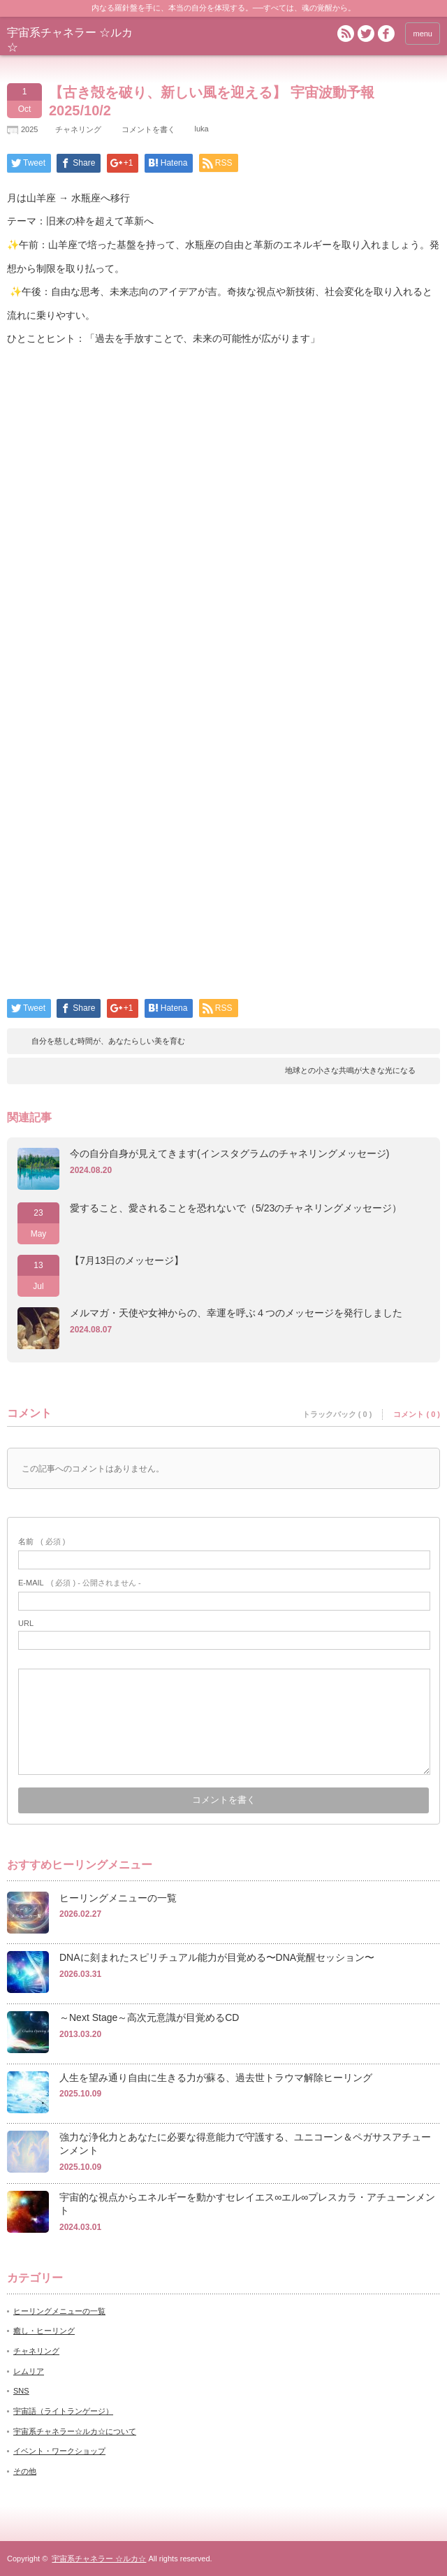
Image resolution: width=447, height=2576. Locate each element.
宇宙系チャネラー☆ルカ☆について (74, 2431)
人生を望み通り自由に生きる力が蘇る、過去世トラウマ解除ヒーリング (215, 2077)
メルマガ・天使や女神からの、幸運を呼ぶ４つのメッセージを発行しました (236, 1312)
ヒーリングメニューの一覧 (118, 1898)
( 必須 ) (41, 1541)
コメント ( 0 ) (416, 1414)
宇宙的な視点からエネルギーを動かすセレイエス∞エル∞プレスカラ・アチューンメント (247, 2204)
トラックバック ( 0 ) (337, 1414)
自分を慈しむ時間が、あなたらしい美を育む (108, 1041)
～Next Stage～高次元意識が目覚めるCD (149, 2017)
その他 (24, 2471)
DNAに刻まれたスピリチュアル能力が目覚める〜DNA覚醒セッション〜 (216, 1957)
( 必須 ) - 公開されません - (79, 1582)
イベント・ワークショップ (59, 2451)
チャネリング (78, 129)
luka (201, 128)
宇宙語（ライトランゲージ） (63, 2411)
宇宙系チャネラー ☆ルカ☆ (99, 2558)
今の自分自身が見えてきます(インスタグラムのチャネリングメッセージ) (229, 1153)
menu (422, 33)
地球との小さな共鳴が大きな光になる (350, 1070)
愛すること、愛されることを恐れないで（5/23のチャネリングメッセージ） (236, 1208)
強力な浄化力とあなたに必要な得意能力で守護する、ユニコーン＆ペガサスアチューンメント (245, 2143)
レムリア (28, 2371)
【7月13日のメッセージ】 (127, 1260)
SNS (21, 2391)
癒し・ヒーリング (44, 2330)
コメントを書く (148, 129)
